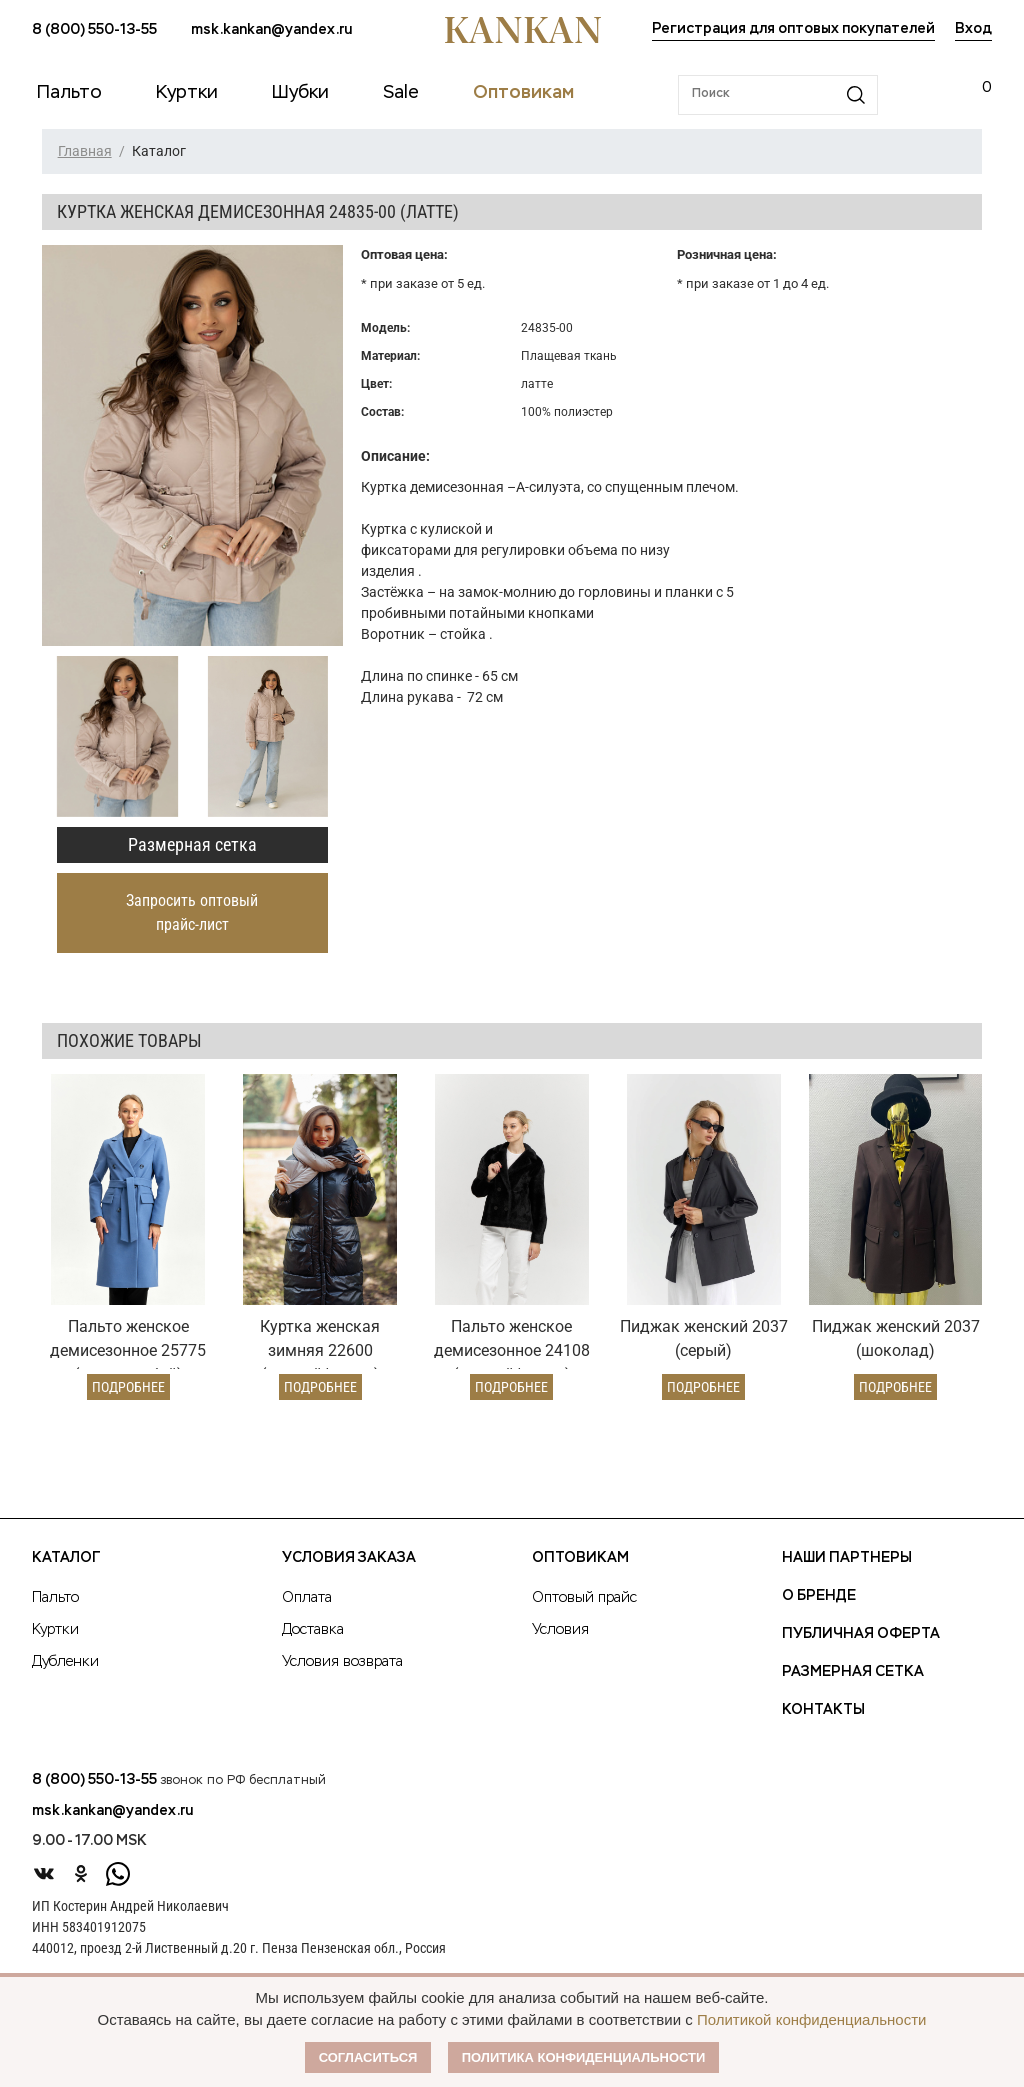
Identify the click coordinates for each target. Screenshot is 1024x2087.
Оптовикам (580, 1558)
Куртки (55, 1630)
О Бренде (819, 1596)
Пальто (55, 1598)
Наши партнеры (847, 1558)
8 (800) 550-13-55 (94, 30)
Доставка (313, 1630)
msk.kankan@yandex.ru (271, 30)
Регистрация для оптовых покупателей (793, 29)
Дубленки (65, 1662)
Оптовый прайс (584, 1598)
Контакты (823, 1710)
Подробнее (128, 1387)
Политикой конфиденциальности (812, 2019)
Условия (560, 1630)
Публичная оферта (861, 1634)
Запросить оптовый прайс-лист (192, 912)
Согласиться (368, 2057)
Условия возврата (342, 1662)
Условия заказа (349, 1558)
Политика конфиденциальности (584, 2057)
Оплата (307, 1598)
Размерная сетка (192, 844)
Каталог (66, 1558)
